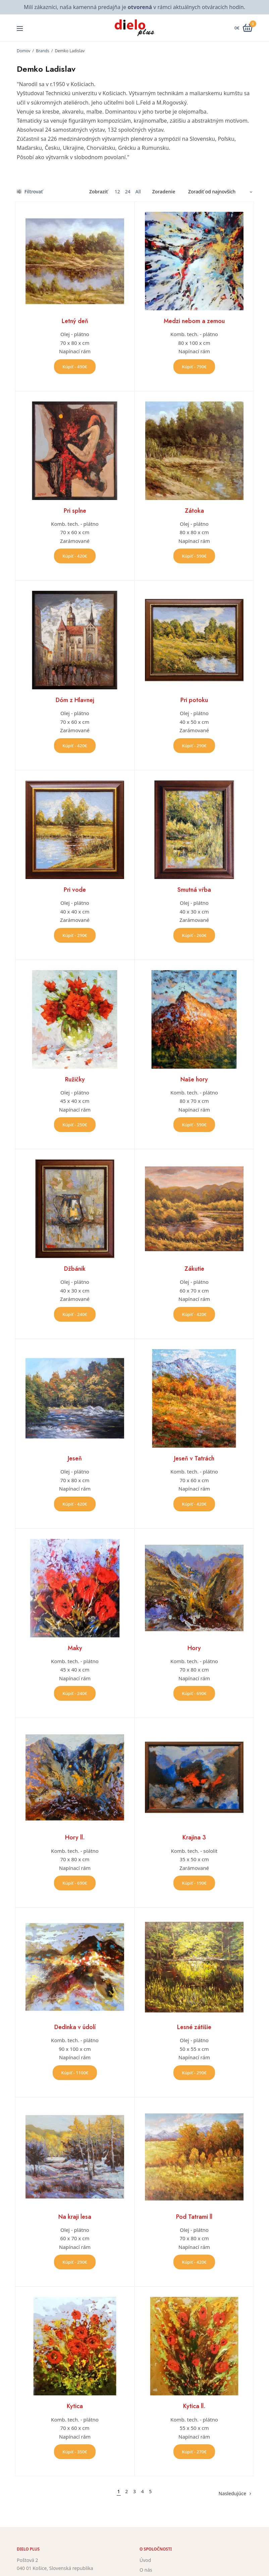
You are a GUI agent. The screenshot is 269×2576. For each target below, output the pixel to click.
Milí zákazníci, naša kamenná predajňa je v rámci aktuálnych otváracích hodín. (134, 7)
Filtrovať (30, 191)
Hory (194, 1648)
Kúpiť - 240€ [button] (74, 1314)
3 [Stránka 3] (134, 2491)
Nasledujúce (232, 2493)
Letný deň (75, 321)
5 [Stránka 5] (150, 2491)
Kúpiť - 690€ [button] (194, 1693)
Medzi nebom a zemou (194, 321)
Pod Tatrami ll (194, 2216)
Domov (23, 51)
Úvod (145, 2560)
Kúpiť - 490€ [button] (74, 367)
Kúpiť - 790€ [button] (194, 367)
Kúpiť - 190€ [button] (194, 1883)
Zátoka (194, 510)
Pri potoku (194, 700)
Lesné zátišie (194, 2027)
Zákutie (194, 1268)
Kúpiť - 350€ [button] (74, 2452)
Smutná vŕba (194, 889)
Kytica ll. (194, 2406)
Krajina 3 (194, 1837)
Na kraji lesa (74, 2216)
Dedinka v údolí (75, 2027)
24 (127, 191)
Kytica (75, 2406)
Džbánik (75, 1268)
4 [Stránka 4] (142, 2491)
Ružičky (75, 1079)
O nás (146, 2570)
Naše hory (194, 1079)
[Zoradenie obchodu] (217, 192)
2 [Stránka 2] (126, 2491)
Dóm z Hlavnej (75, 700)
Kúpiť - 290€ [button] (194, 746)
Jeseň (75, 1458)
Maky (75, 1648)
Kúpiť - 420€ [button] (74, 556)
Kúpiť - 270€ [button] (194, 2452)
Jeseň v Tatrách (194, 1458)
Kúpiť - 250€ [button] (74, 1125)
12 (117, 191)
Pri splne (75, 510)
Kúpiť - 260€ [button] (194, 935)
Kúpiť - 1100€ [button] (74, 2073)
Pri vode (75, 889)
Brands (42, 51)
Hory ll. (75, 1837)
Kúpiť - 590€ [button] (194, 556)
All (138, 191)
